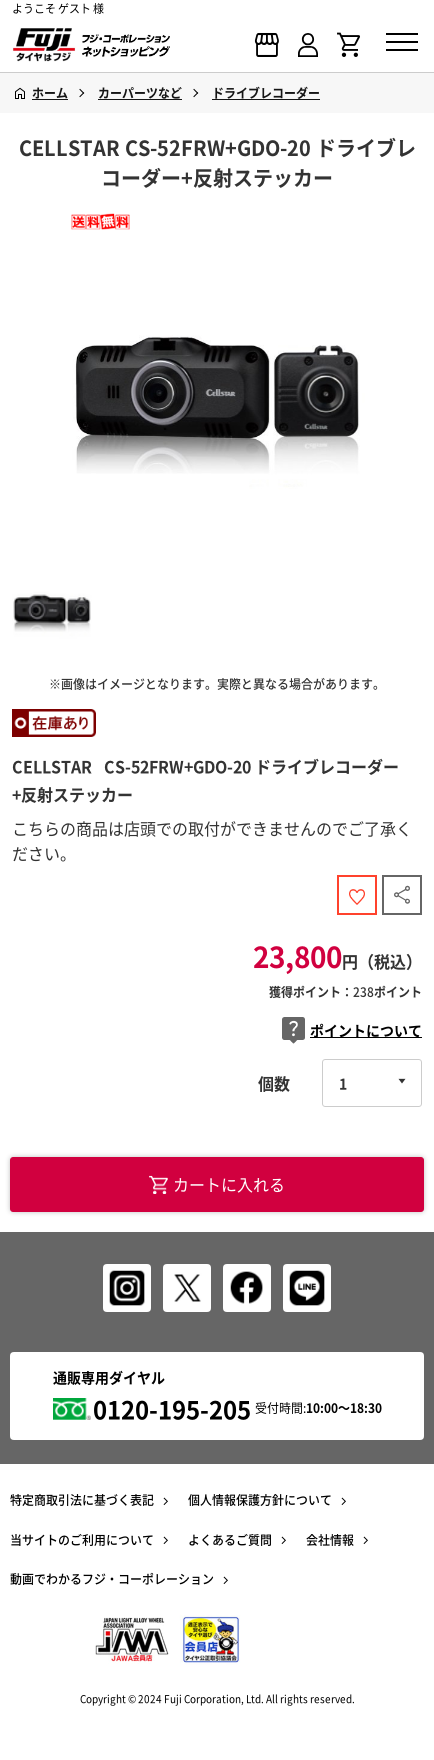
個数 (274, 1083)
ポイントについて (352, 1030)
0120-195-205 (172, 1409)
